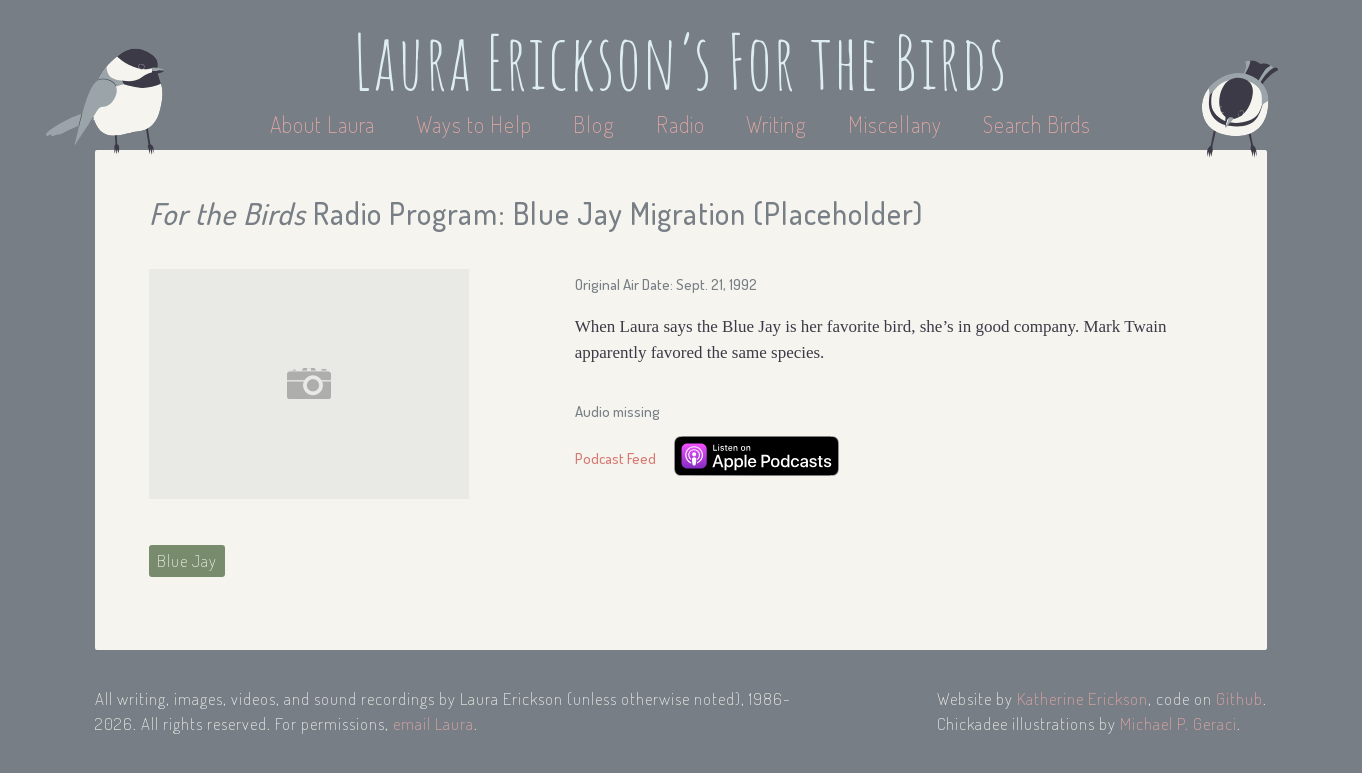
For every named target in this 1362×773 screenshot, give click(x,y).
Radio (683, 124)
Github (1239, 698)
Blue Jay (187, 560)
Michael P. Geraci (1178, 723)
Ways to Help (476, 124)
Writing (776, 124)
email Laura (433, 723)
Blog (594, 124)
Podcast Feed (615, 458)
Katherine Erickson (1082, 698)
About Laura (325, 124)
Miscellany (895, 124)
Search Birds (1037, 124)
